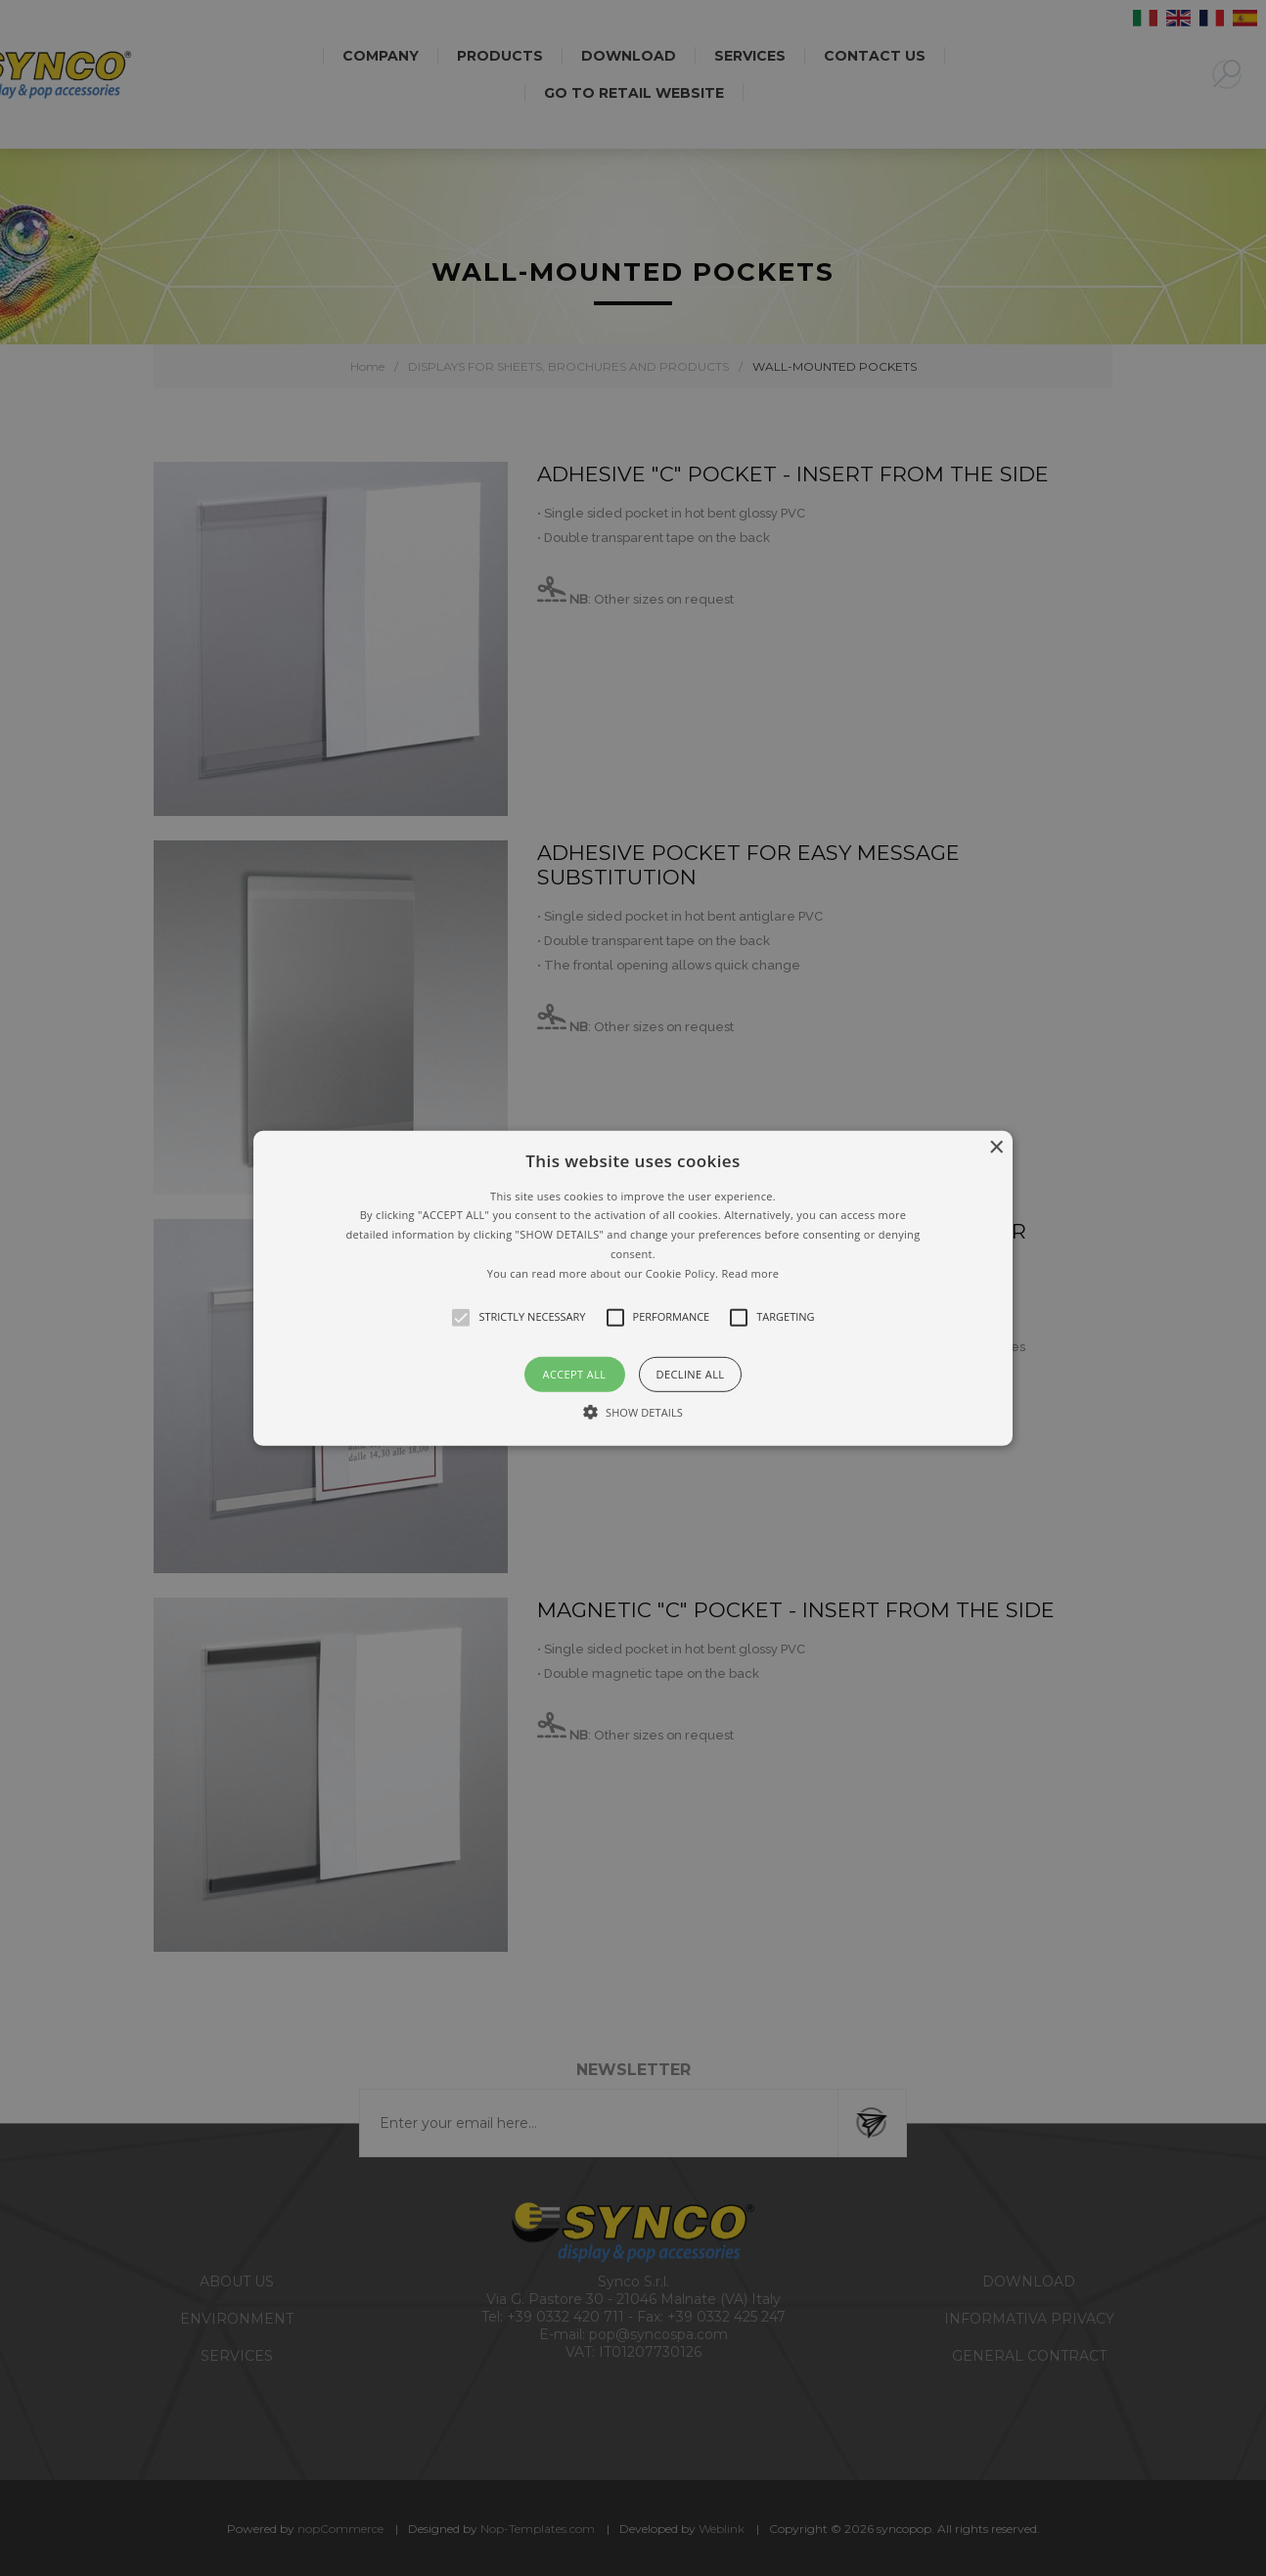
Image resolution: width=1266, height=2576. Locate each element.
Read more (750, 1273)
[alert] (633, 1288)
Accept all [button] (575, 1373)
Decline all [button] (690, 1373)
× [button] (995, 1147)
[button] (633, 1287)
